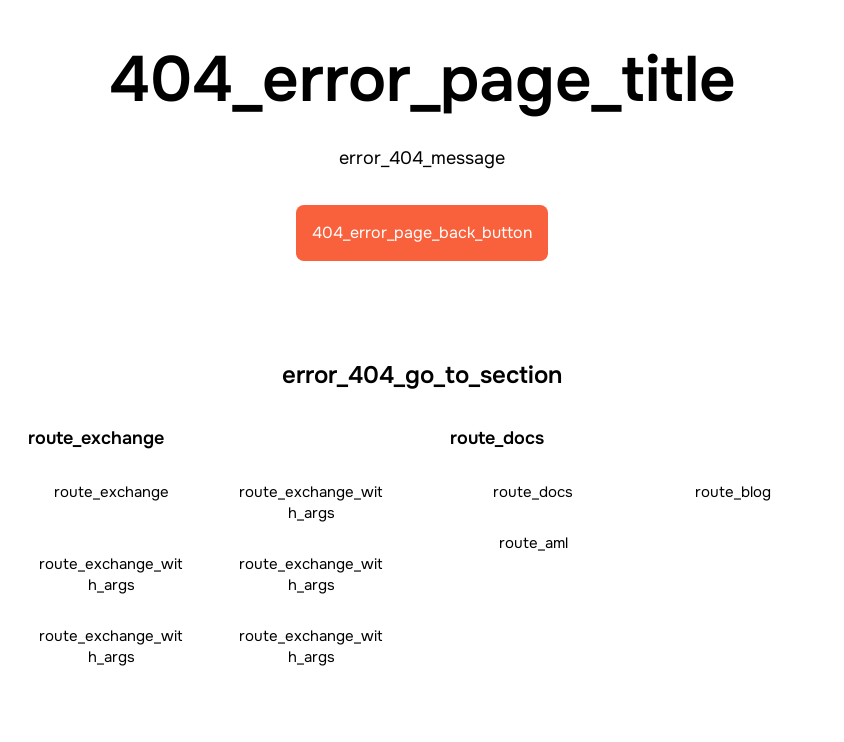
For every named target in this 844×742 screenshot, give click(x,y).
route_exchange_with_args (311, 502)
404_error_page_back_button (422, 232)
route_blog (733, 492)
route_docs (533, 492)
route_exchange (111, 492)
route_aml (533, 543)
